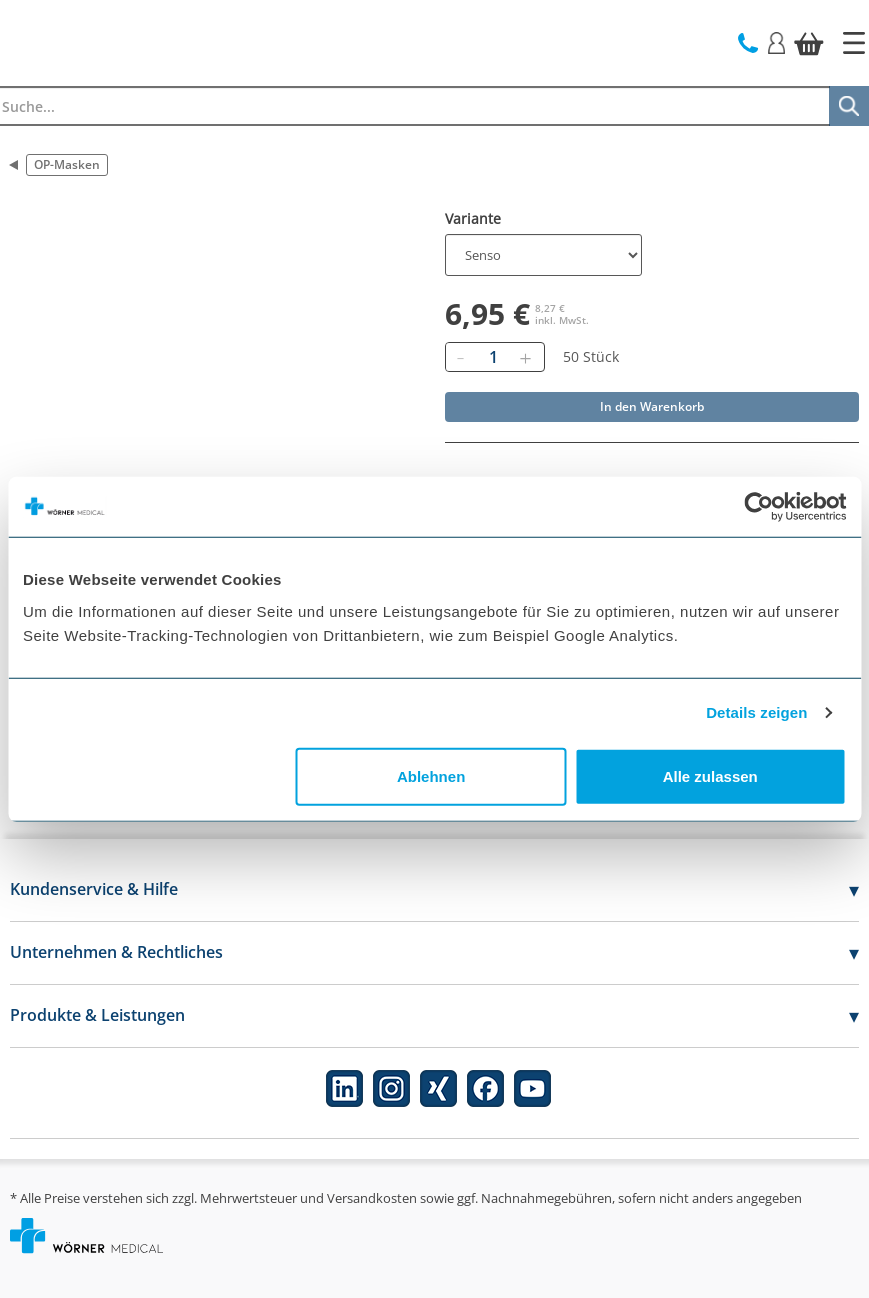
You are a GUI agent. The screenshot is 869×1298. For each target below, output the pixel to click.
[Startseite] (854, 43)
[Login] (776, 41)
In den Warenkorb (652, 406)
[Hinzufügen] (526, 357)
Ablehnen (431, 775)
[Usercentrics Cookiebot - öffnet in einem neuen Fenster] (758, 507)
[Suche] (849, 106)
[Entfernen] (461, 357)
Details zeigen (756, 712)
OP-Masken (67, 164)
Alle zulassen (710, 775)
